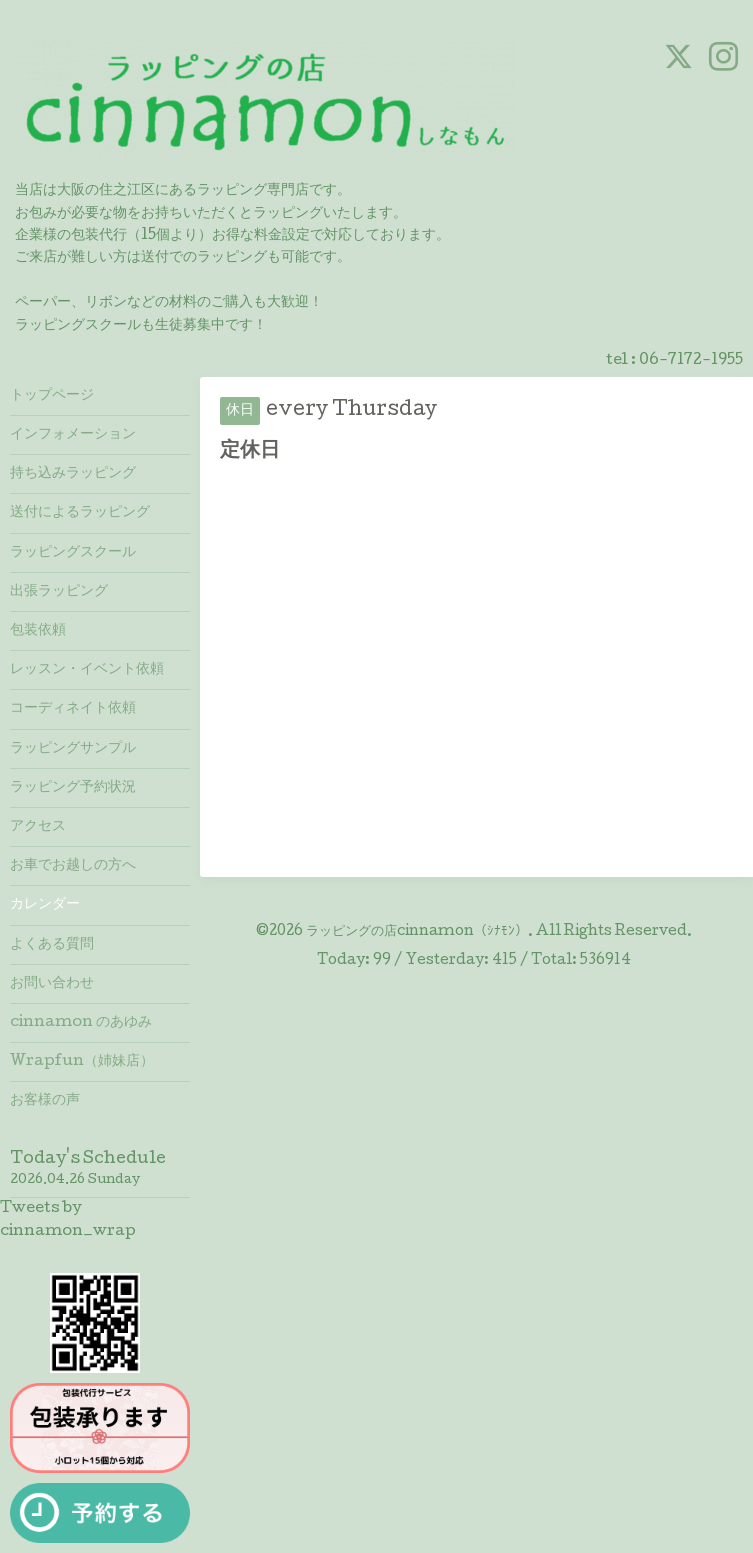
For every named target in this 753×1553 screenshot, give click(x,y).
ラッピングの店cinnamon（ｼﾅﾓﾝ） (417, 932)
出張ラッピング (59, 592)
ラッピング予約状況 (73, 788)
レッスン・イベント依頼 (87, 670)
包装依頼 (38, 631)
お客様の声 (45, 1101)
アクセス (38, 827)
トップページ (52, 396)
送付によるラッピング (80, 513)
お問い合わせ (52, 984)
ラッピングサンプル (73, 749)
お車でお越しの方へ (73, 866)
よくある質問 (52, 945)
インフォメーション (73, 435)
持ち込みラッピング (73, 474)
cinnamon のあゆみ (81, 1023)
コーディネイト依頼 (73, 709)
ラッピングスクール (73, 553)
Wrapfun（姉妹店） (82, 1062)
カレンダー (45, 905)
